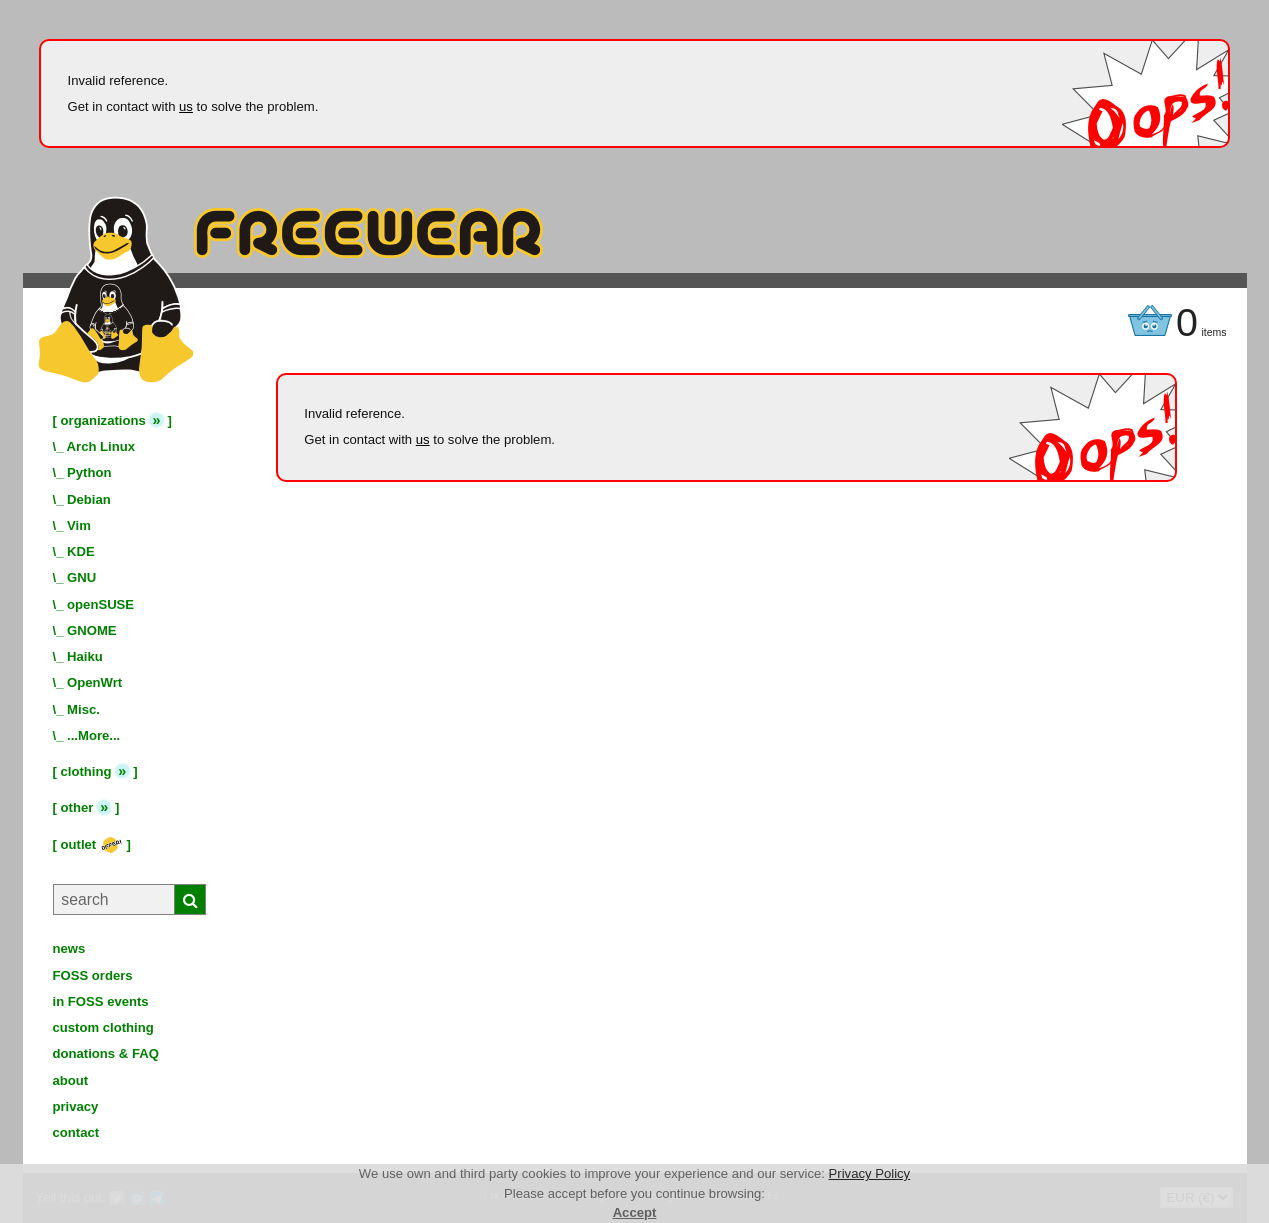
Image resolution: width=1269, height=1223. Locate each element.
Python (89, 472)
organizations (103, 420)
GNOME (92, 630)
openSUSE (100, 604)
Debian (89, 499)
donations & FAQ (106, 1053)
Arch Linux (101, 446)
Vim (79, 525)
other (77, 807)
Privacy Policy (870, 1173)
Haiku (85, 656)
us (186, 106)
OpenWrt (94, 682)
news (69, 948)
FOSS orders (93, 975)
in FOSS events (101, 1001)
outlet (92, 844)
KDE (81, 551)
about (71, 1080)
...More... (93, 735)
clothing (86, 771)
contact (76, 1132)
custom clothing (103, 1027)
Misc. (83, 709)
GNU (81, 577)
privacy (76, 1106)
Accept (635, 1212)
